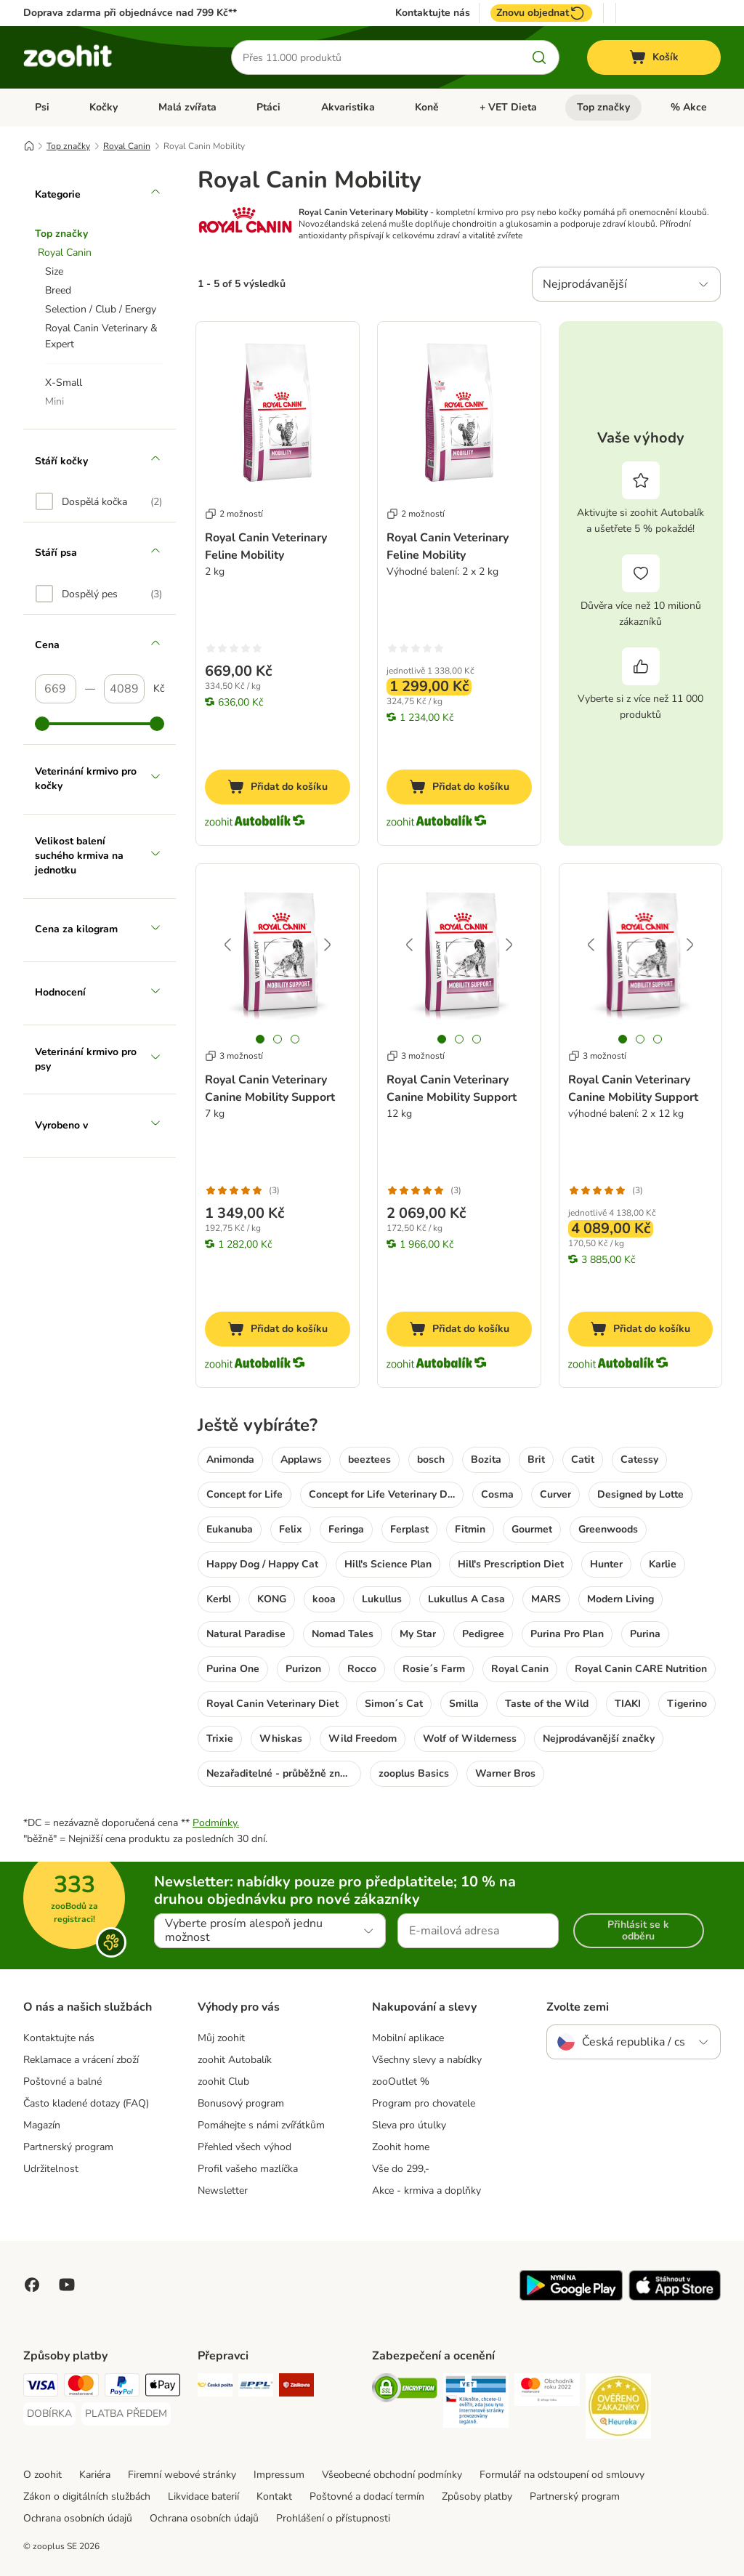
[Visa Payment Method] (40, 2387)
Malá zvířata (187, 107)
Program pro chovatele (423, 2103)
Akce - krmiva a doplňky (426, 2190)
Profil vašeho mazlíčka (248, 2169)
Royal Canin (126, 146)
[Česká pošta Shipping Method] (215, 2387)
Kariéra (94, 2475)
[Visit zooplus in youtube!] (67, 2284)
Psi (42, 107)
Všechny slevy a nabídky (427, 2060)
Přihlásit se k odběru (638, 1930)
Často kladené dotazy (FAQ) (86, 2103)
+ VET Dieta (508, 107)
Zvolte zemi (577, 2007)
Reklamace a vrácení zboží (81, 2060)
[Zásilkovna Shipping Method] (296, 2387)
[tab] (260, 1039)
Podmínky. (216, 1823)
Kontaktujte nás (432, 13)
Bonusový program (241, 2103)
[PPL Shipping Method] (255, 2387)
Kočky (103, 107)
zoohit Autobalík (235, 2060)
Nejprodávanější (585, 284)
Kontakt (274, 2496)
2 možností (234, 514)
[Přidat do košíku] (277, 787)
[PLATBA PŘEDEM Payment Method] (126, 2414)
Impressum (279, 2475)
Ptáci (268, 107)
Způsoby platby (477, 2496)
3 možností (234, 1056)
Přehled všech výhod (244, 2147)
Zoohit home (400, 2147)
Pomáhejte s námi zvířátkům (261, 2125)
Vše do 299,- (400, 2169)
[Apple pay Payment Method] (162, 2387)
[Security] (404, 2390)
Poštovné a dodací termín (367, 2496)
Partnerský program (68, 2147)
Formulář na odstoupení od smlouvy (562, 2475)
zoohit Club (223, 2081)
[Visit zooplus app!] (571, 2297)
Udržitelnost (50, 2169)
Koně (427, 107)
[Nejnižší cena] (55, 688)
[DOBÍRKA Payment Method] (49, 2414)
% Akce (689, 107)
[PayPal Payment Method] (122, 2387)
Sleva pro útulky (409, 2125)
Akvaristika (348, 107)
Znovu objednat (541, 13)
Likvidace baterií (203, 2496)
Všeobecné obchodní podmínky (392, 2475)
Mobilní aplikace (408, 2038)
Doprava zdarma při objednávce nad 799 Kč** (130, 13)
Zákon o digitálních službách (86, 2496)
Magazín (41, 2125)
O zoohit (42, 2475)
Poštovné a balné (62, 2081)
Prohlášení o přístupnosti (333, 2518)
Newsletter (223, 2190)
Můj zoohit (221, 2038)
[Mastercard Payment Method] (81, 2387)
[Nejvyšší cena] (124, 688)
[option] (99, 501)
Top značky (603, 107)
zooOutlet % (400, 2081)
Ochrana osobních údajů (77, 2518)
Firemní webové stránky (182, 2475)
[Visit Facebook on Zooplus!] (32, 2284)
